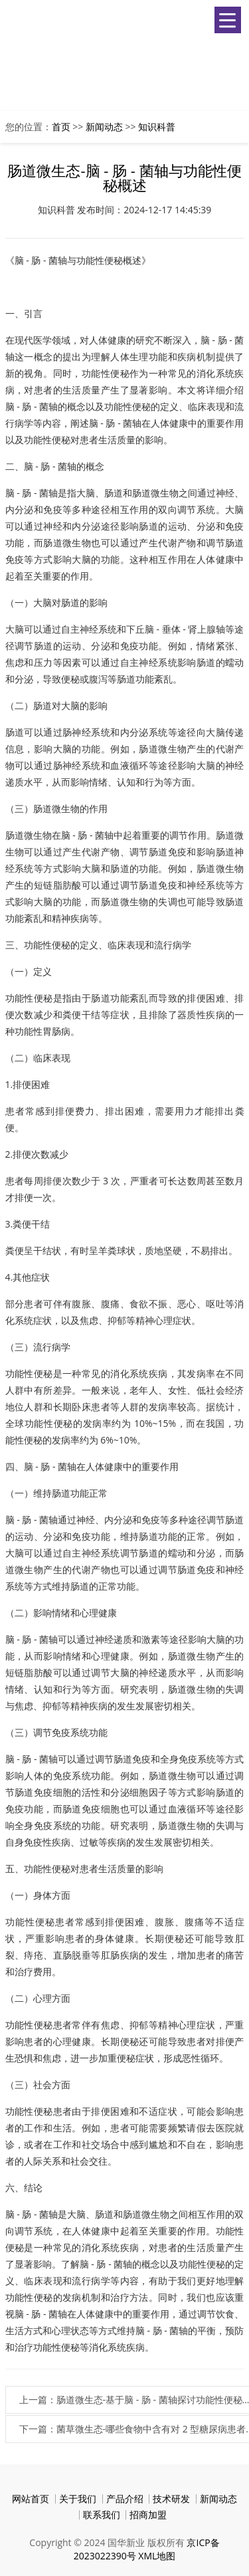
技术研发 (171, 2498)
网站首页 (30, 2498)
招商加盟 (148, 2514)
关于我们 (77, 2498)
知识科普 (156, 126)
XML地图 (156, 2555)
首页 (61, 126)
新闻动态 (104, 126)
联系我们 (101, 2514)
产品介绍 (124, 2498)
